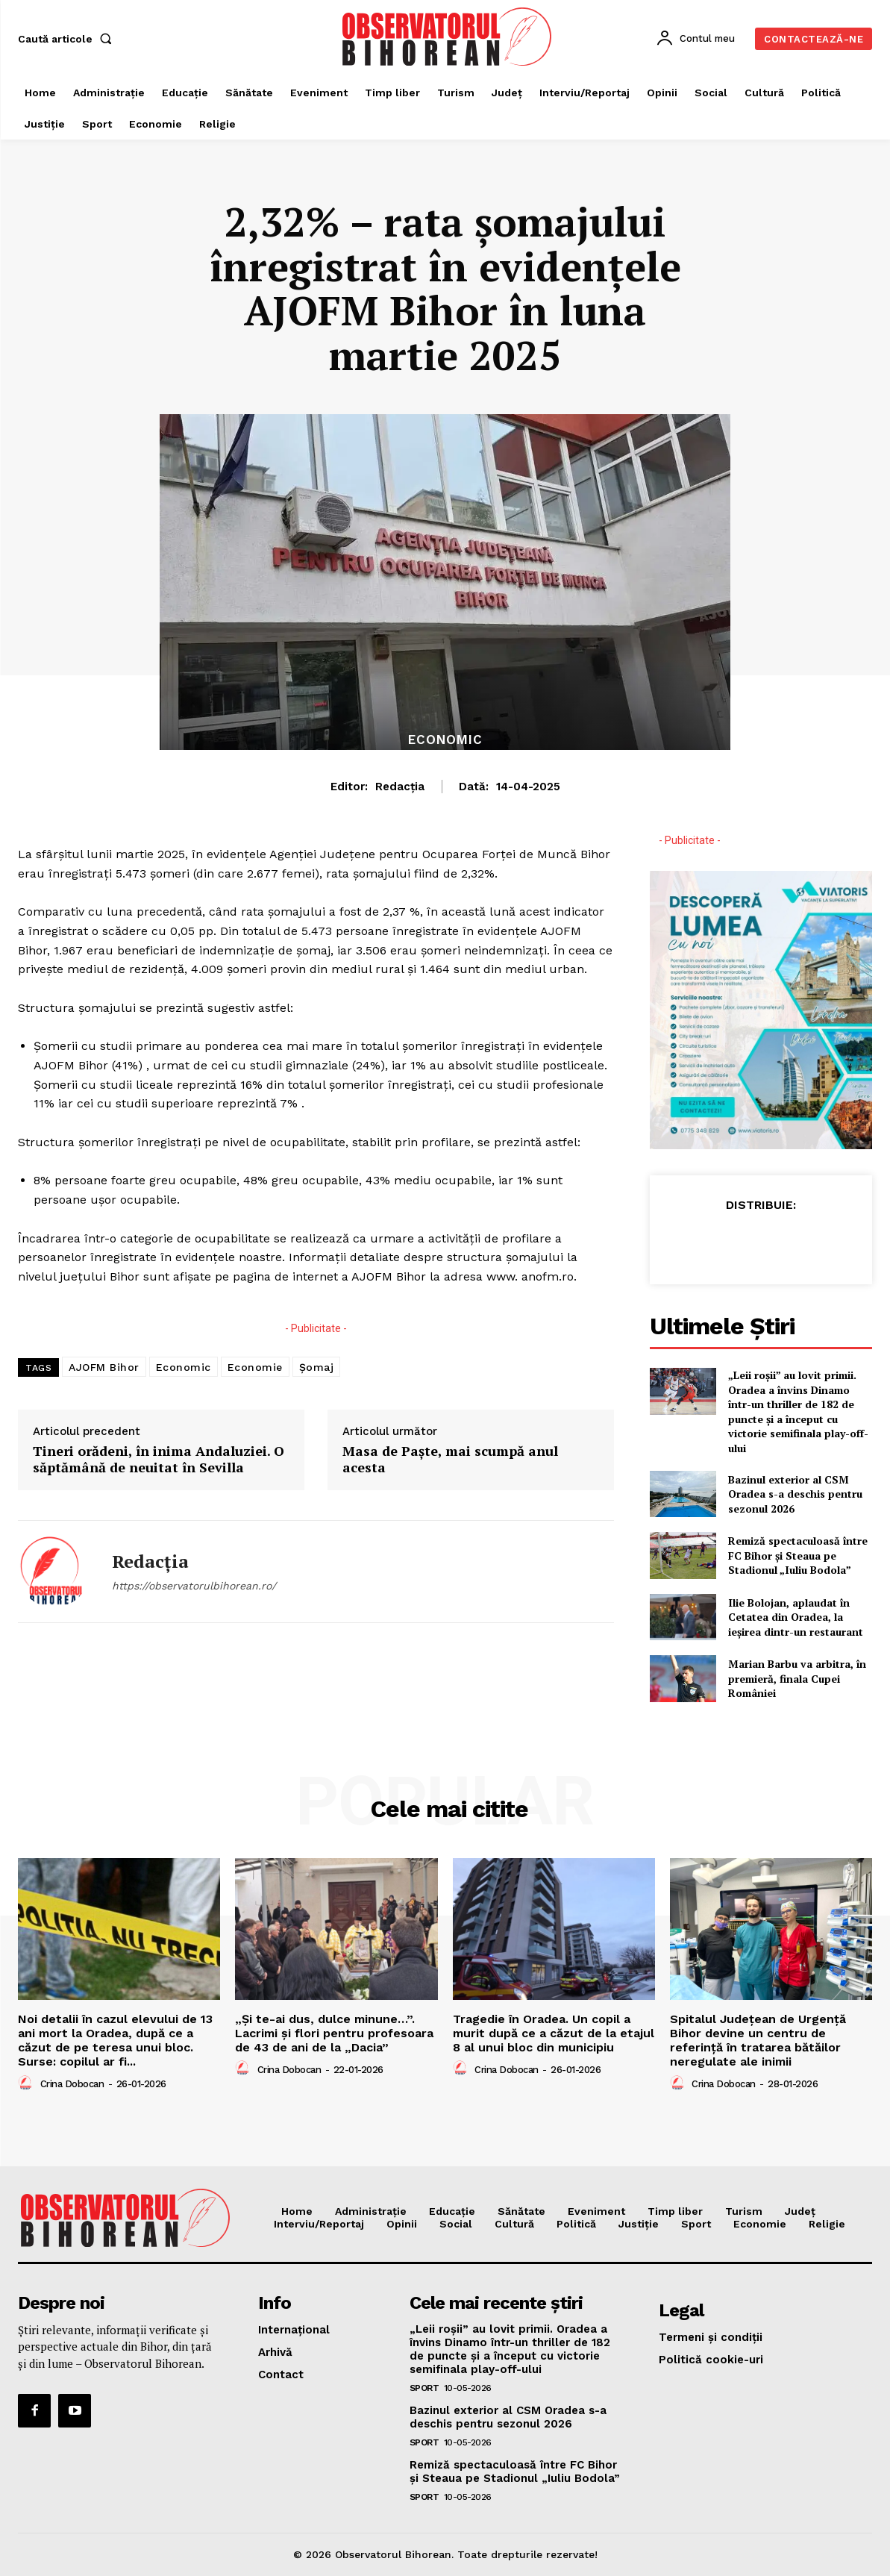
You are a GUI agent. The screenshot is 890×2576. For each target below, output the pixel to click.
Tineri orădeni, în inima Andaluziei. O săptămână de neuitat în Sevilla (158, 1459)
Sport (424, 2388)
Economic (445, 740)
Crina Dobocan (72, 2083)
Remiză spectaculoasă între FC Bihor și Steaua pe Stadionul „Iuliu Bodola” (798, 1555)
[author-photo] (27, 2083)
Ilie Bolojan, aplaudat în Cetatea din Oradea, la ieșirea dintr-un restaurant (795, 1617)
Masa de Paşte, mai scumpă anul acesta (450, 1459)
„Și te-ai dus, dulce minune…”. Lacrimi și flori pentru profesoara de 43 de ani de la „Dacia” (334, 2033)
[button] (68, 38)
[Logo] (447, 36)
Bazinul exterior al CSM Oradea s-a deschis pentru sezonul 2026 (795, 1494)
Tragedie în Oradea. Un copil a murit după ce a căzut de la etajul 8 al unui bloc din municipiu (553, 2033)
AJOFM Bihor (104, 1367)
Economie (255, 1367)
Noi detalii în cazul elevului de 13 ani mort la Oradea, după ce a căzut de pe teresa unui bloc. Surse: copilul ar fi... (115, 2040)
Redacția (399, 786)
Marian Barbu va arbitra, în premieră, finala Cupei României (797, 1678)
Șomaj (316, 1367)
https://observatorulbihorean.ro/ (194, 1586)
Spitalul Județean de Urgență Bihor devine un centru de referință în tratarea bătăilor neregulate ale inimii (758, 2040)
